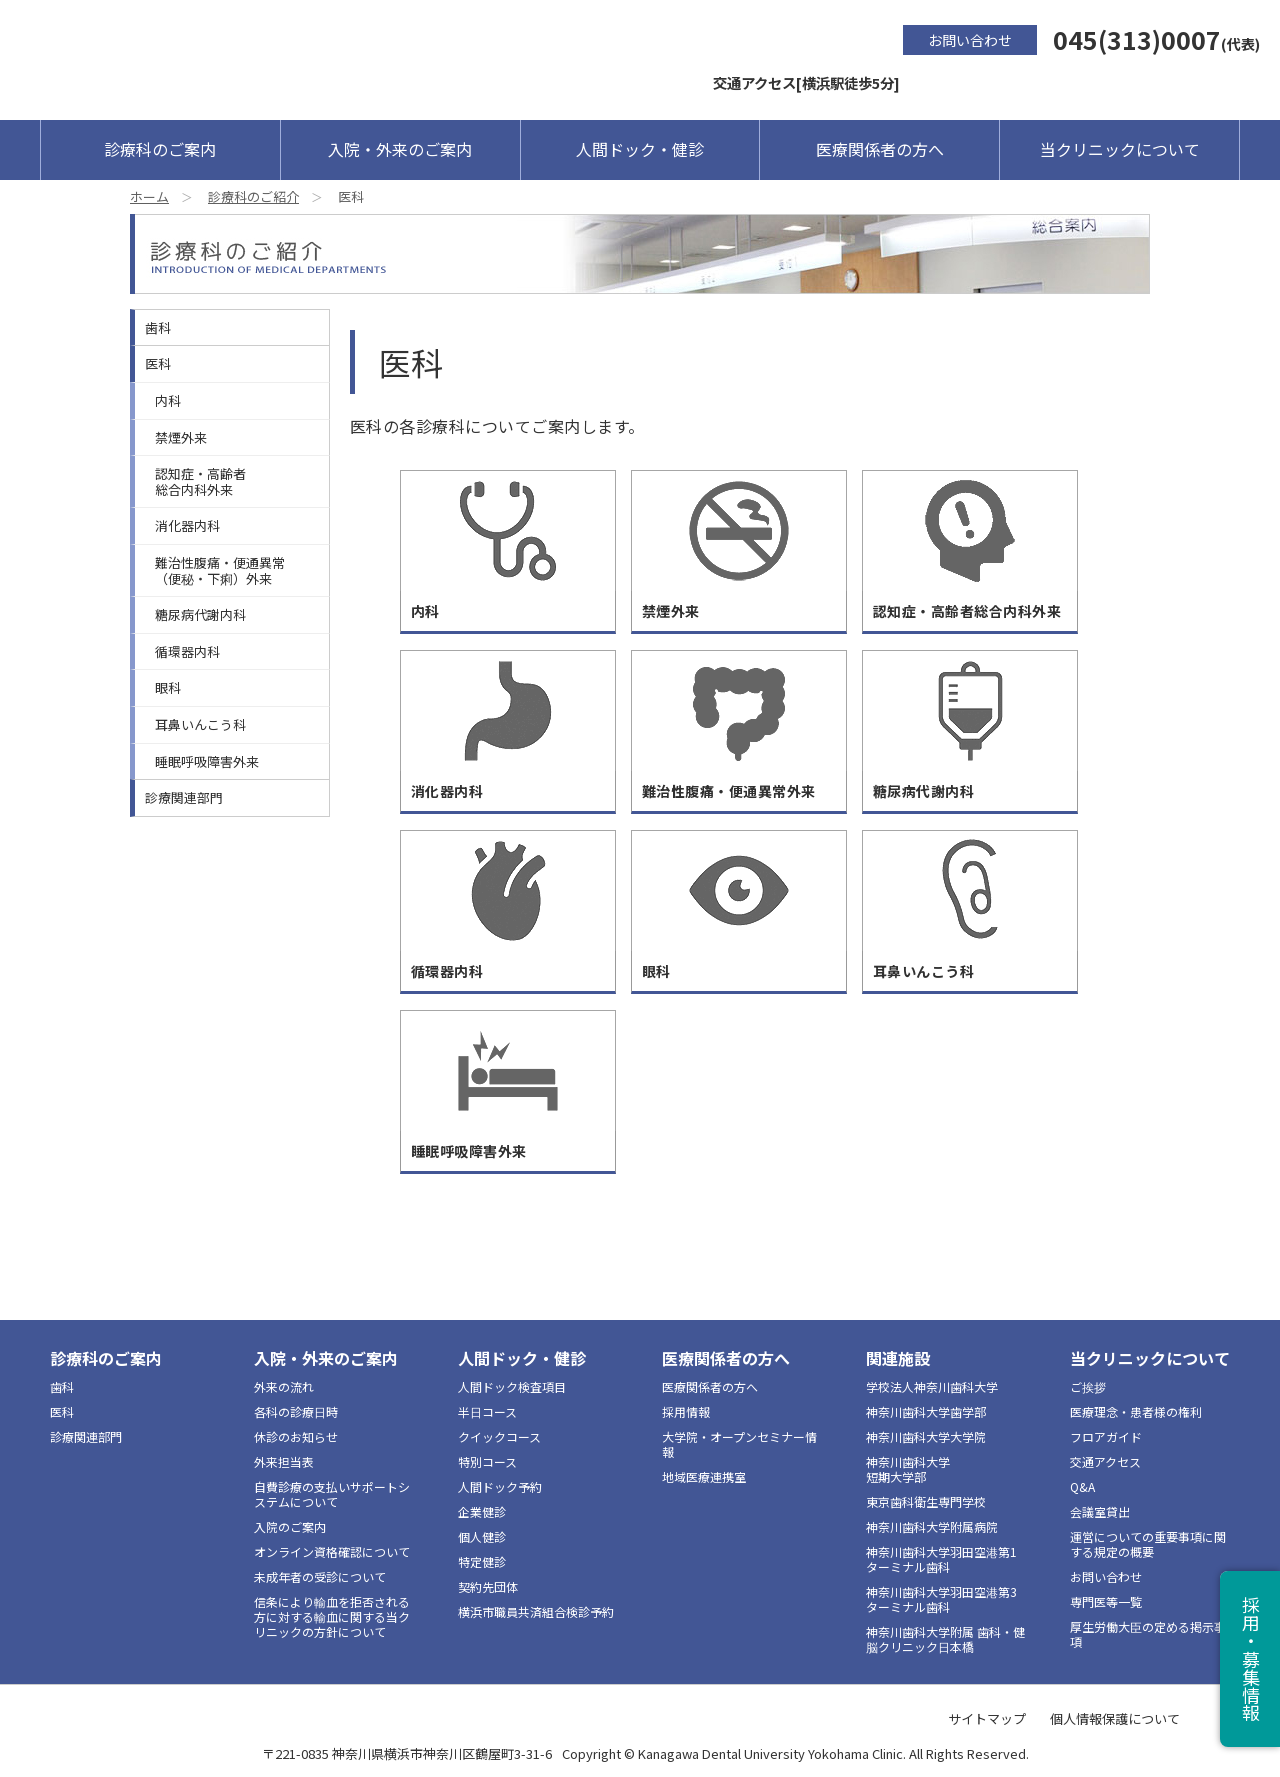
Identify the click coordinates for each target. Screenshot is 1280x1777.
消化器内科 (187, 525)
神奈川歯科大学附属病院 (932, 1526)
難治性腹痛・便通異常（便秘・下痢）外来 (220, 570)
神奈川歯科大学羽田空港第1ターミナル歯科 (941, 1559)
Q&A (1082, 1486)
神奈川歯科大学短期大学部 (908, 1469)
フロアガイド (1106, 1436)
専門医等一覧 (1106, 1601)
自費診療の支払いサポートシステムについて (332, 1494)
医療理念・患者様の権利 (1136, 1411)
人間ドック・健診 (640, 149)
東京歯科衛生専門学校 (926, 1501)
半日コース (487, 1411)
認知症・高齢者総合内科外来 (200, 481)
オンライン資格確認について (332, 1551)
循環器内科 (187, 651)
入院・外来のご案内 (400, 149)
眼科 (168, 687)
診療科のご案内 (160, 149)
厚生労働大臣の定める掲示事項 (1148, 1634)
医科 (158, 363)
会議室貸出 (1100, 1511)
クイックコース (499, 1436)
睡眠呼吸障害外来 (207, 761)
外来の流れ (284, 1386)
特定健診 (482, 1561)
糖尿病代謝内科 (200, 614)
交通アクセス (1105, 1461)
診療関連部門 (184, 797)
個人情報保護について (1115, 1718)
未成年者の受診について (320, 1576)
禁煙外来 (181, 437)
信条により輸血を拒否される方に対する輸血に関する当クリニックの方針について (332, 1616)
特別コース (487, 1461)
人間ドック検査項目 (512, 1386)
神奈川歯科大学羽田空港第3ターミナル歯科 (941, 1599)
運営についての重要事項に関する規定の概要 (1148, 1544)
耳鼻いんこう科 (200, 724)
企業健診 (482, 1511)
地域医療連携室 (704, 1476)
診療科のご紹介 (253, 196)
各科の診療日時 (296, 1411)
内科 (168, 400)
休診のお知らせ (296, 1436)
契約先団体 (488, 1586)
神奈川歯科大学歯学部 (926, 1411)
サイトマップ (987, 1718)
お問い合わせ (970, 40)
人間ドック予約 (500, 1486)
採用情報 (686, 1411)
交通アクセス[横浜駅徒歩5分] (806, 82)
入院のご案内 (290, 1526)
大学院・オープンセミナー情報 (739, 1444)
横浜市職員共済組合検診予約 (536, 1611)
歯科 (158, 327)
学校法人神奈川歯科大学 (932, 1386)
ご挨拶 (1088, 1386)
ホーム (149, 196)
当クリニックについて (1120, 149)
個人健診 (482, 1536)
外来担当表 (284, 1461)
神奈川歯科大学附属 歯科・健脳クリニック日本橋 (945, 1639)
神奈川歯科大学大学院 (926, 1436)
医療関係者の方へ (880, 149)
